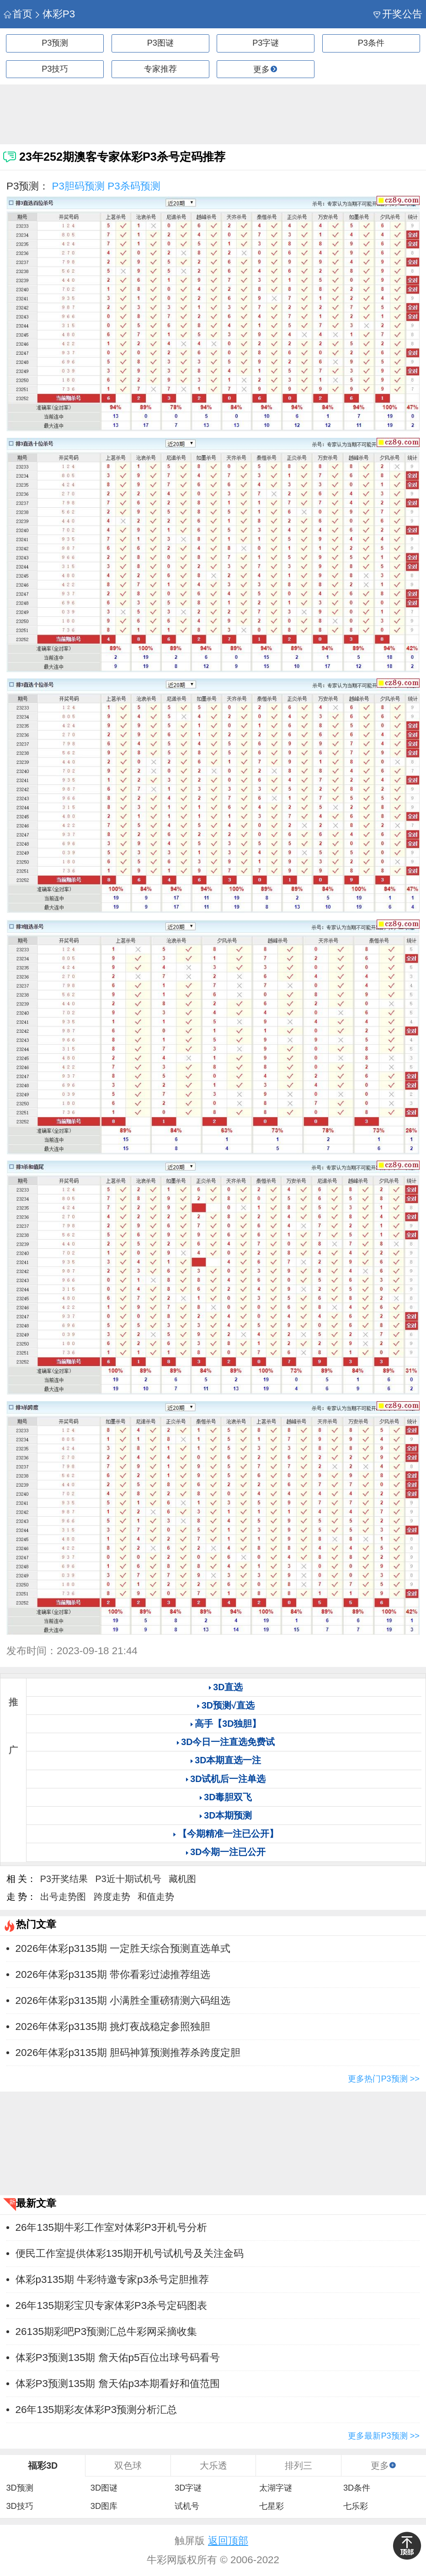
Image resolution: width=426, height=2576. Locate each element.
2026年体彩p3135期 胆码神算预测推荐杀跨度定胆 (128, 2052)
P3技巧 (55, 69)
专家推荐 (160, 69)
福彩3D (43, 2465)
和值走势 (156, 1897)
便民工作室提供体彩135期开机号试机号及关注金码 (130, 2253)
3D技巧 (19, 2506)
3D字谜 (188, 2487)
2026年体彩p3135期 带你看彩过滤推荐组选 (113, 1974)
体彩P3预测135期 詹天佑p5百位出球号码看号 (118, 2357)
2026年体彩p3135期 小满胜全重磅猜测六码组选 (123, 2000)
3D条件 (356, 2487)
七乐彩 (355, 2506)
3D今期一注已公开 (228, 1852)
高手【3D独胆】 (228, 1724)
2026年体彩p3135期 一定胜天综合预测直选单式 (123, 1948)
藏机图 (182, 1879)
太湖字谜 (275, 2487)
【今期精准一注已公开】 (228, 1834)
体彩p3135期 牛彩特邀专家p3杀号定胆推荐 (112, 2279)
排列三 (298, 2465)
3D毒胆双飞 (228, 1797)
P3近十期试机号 (128, 1879)
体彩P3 (54, 14)
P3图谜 (160, 42)
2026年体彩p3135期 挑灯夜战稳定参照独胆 (113, 2026)
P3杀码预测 (133, 186)
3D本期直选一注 (228, 1760)
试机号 (187, 2506)
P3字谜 (265, 42)
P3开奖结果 (64, 1879)
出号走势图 (63, 1897)
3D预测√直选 (228, 1705)
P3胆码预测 (78, 186)
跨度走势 (112, 1897)
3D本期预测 (228, 1815)
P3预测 (55, 42)
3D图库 (104, 2506)
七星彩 (271, 2506)
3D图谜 (104, 2487)
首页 (18, 14)
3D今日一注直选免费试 (228, 1742)
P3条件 (371, 42)
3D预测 (19, 2487)
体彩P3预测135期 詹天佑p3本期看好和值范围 (118, 2383)
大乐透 (213, 2465)
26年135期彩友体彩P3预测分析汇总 (96, 2409)
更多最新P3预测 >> (384, 2435)
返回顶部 (228, 2540)
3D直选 (228, 1687)
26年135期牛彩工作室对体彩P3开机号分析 (112, 2227)
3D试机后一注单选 (228, 1779)
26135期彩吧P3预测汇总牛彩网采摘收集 (106, 2331)
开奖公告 (397, 14)
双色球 (128, 2465)
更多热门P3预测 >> (384, 2078)
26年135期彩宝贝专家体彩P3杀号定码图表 (112, 2305)
